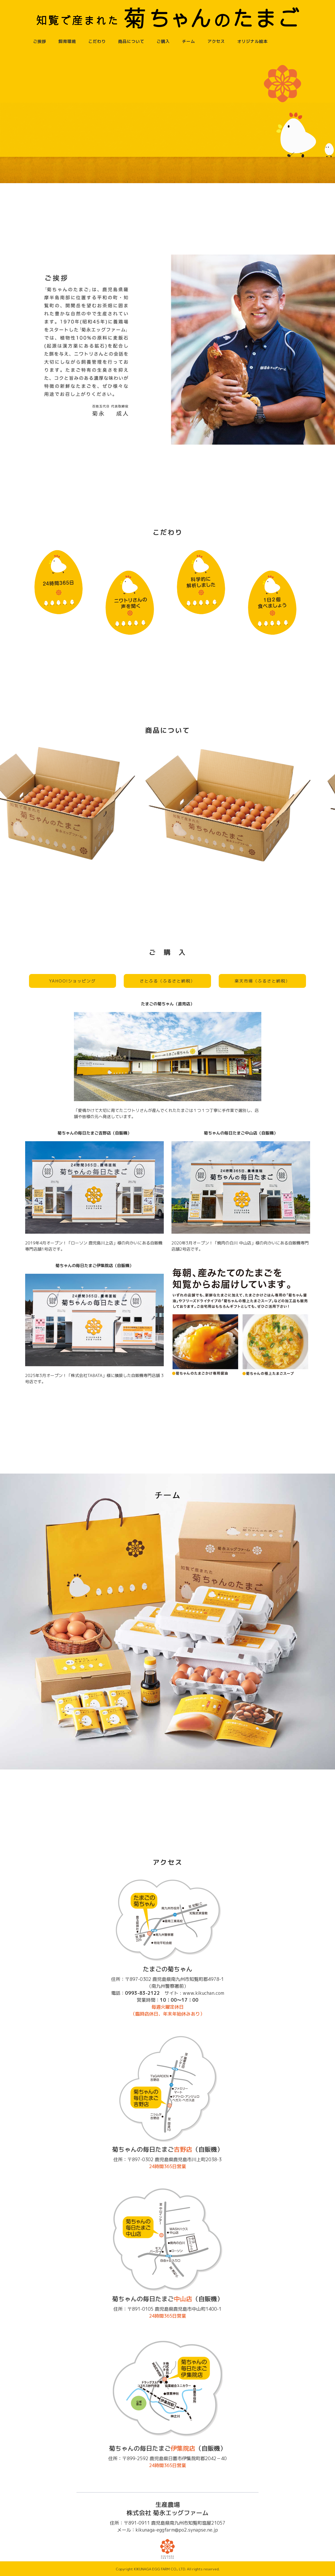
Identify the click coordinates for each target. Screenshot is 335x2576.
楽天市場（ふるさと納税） (262, 981)
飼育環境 (67, 41)
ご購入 (163, 41)
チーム (188, 41)
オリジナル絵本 (252, 41)
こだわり (97, 41)
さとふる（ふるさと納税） (167, 981)
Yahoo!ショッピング (72, 981)
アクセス (216, 41)
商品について (131, 41)
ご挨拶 (39, 41)
